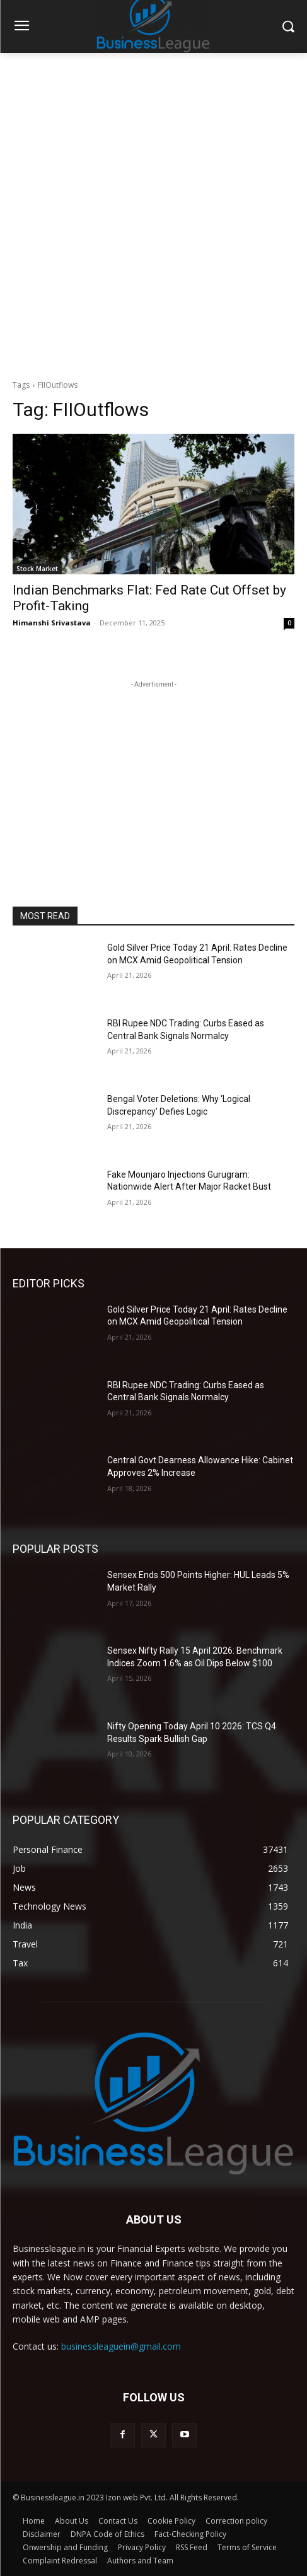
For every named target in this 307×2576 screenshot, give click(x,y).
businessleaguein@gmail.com (121, 2346)
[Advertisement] (153, 212)
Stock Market (37, 568)
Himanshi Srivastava (52, 622)
